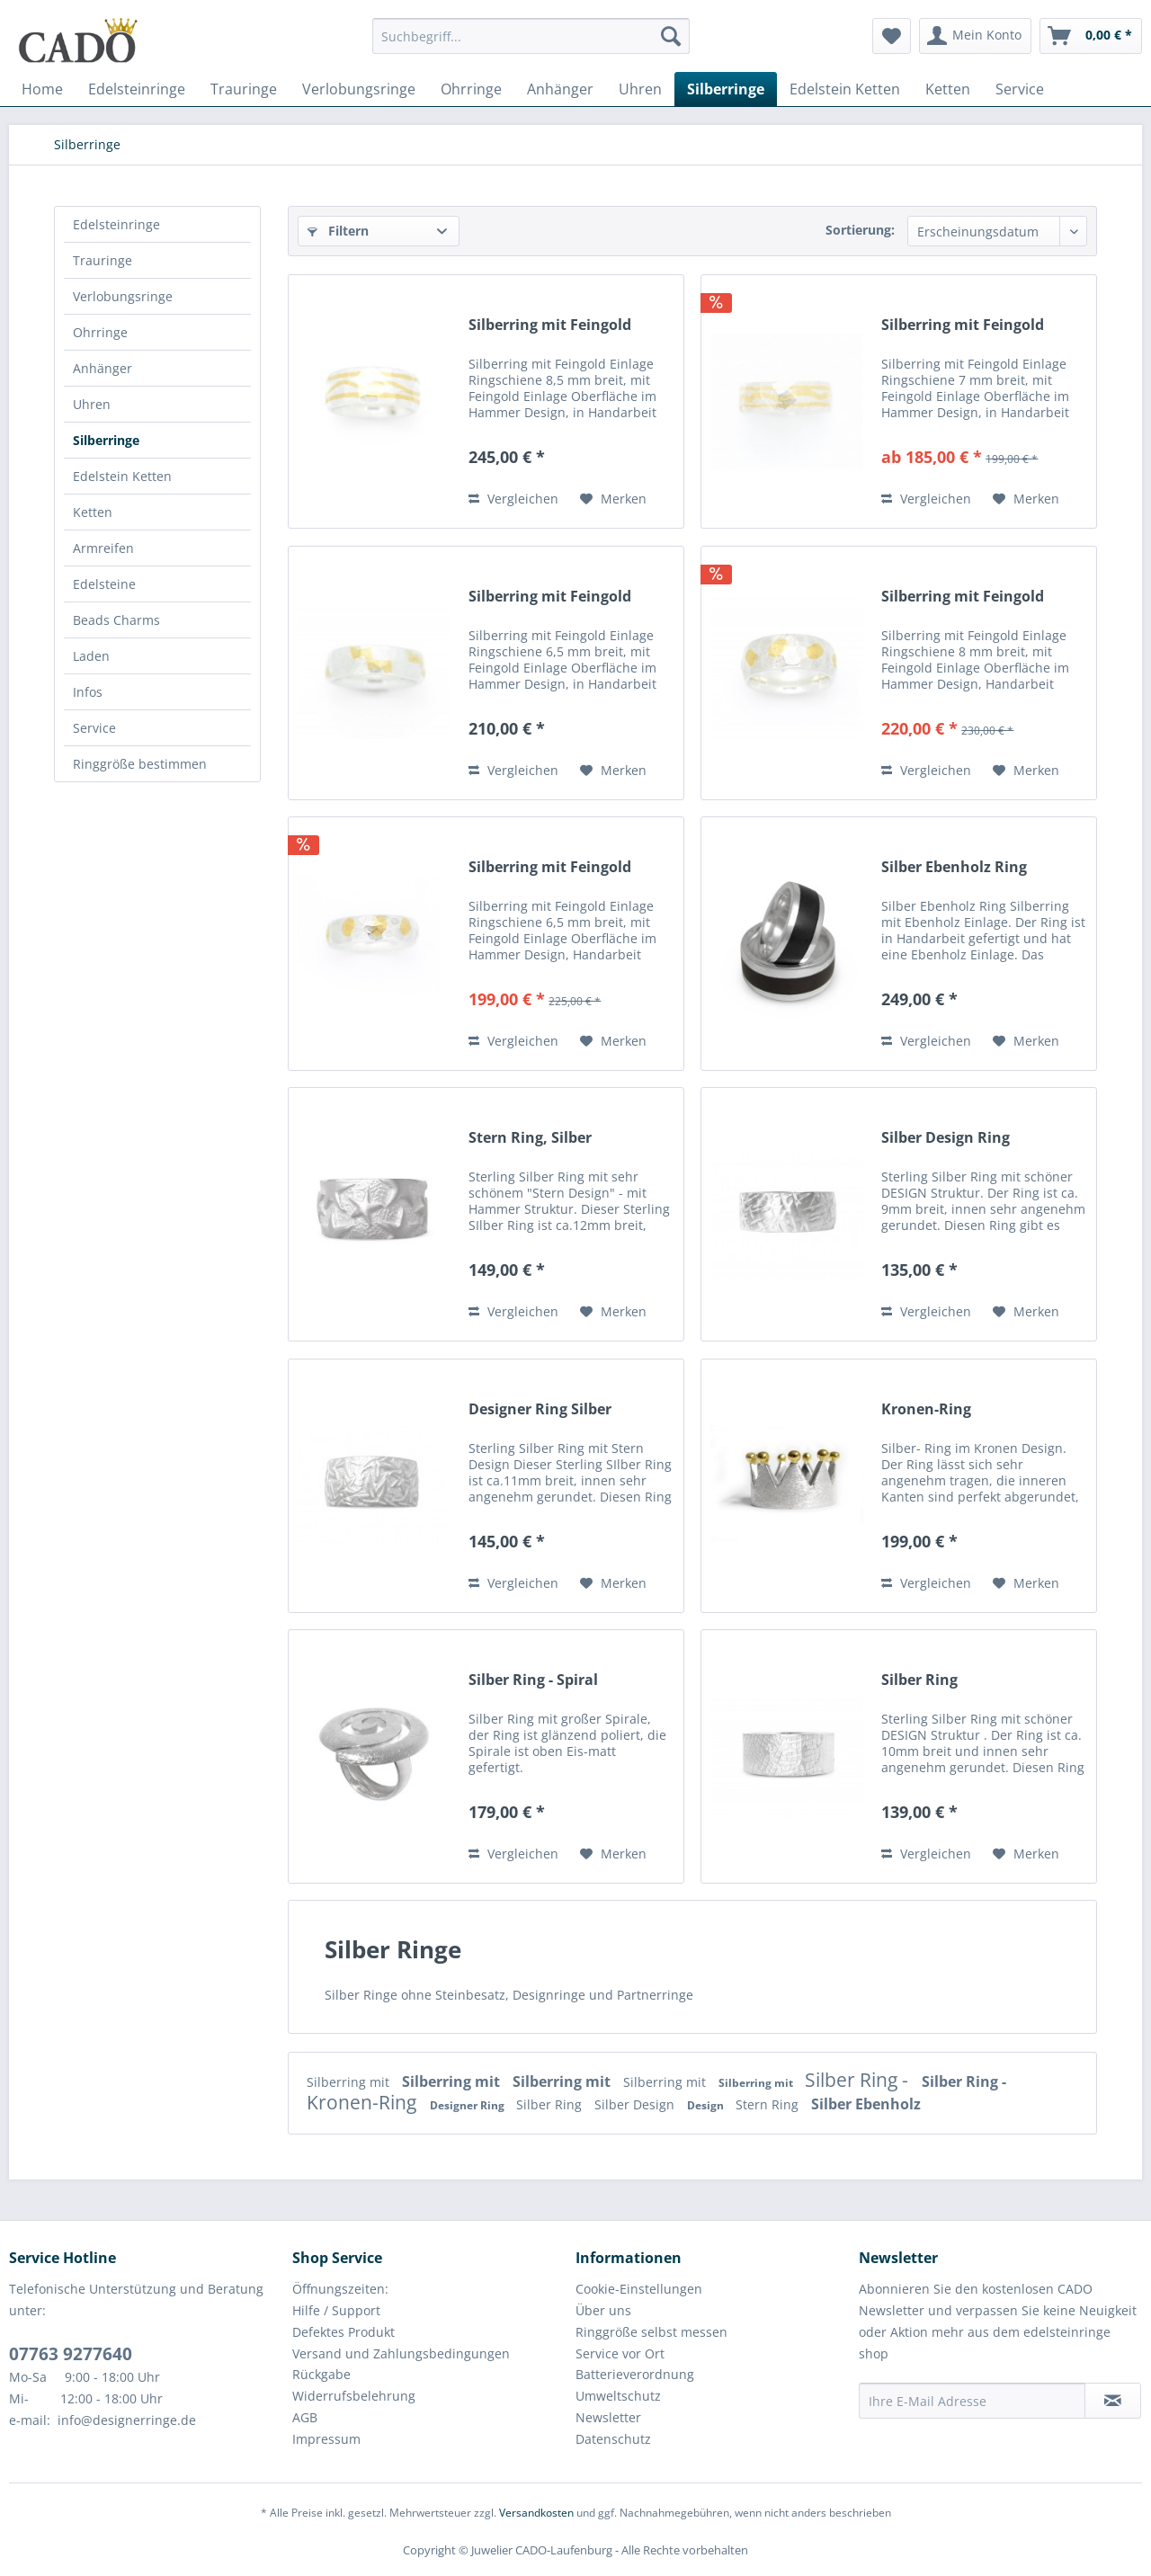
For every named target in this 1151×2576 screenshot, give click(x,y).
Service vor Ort (620, 2353)
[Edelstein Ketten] (845, 89)
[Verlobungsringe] (359, 89)
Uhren (92, 404)
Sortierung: (860, 229)
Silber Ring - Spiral (533, 1680)
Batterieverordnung (635, 2374)
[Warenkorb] (1090, 36)
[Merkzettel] (891, 36)
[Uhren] (640, 89)
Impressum (326, 2438)
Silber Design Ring (945, 1137)
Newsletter (608, 2417)
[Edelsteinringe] (137, 89)
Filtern (338, 230)
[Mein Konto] (975, 36)
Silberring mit (350, 2081)
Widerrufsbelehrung (353, 2395)
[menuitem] (531, 44)
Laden (91, 655)
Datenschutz (613, 2438)
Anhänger (102, 368)
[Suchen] (671, 36)
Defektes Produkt (343, 2331)
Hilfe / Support (336, 2310)
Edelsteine (104, 584)
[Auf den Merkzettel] (613, 499)
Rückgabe (321, 2374)
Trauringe (102, 260)
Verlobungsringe (123, 296)
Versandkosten (536, 2512)
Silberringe (106, 440)
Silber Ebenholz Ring (954, 867)
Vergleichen (513, 498)
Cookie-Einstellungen (639, 2288)
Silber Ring (919, 1680)
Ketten (92, 512)
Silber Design (636, 2104)
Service (94, 727)
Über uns (603, 2310)
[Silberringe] (725, 89)
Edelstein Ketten (122, 476)
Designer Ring (468, 2105)
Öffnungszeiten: (340, 2288)
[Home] (42, 89)
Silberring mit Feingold (549, 325)
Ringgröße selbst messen (651, 2331)
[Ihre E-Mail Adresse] (972, 2401)
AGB (304, 2417)
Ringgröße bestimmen (140, 763)
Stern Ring (769, 2104)
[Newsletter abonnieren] (1112, 2401)
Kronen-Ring (926, 1409)
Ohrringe (100, 332)
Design (707, 2105)
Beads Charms (116, 619)
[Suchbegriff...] (531, 36)
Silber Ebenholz (866, 2104)
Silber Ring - (859, 2079)
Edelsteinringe (116, 224)
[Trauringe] (244, 89)
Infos (88, 691)
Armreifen (103, 548)
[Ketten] (948, 89)
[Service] (1020, 89)
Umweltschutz (618, 2395)
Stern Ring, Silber (530, 1137)
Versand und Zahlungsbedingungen (401, 2353)
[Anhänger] (560, 89)
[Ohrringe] (471, 89)
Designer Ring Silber (539, 1409)
